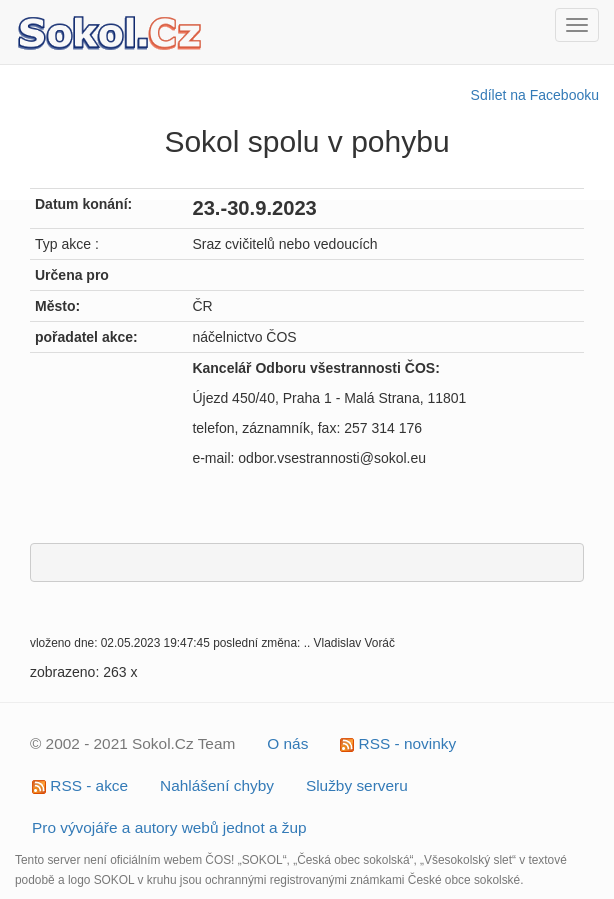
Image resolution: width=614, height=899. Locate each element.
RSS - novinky (398, 743)
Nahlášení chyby (217, 785)
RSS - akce (80, 785)
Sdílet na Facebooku (535, 95)
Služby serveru (357, 785)
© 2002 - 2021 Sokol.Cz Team (132, 743)
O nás (287, 743)
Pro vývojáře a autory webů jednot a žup (169, 827)
